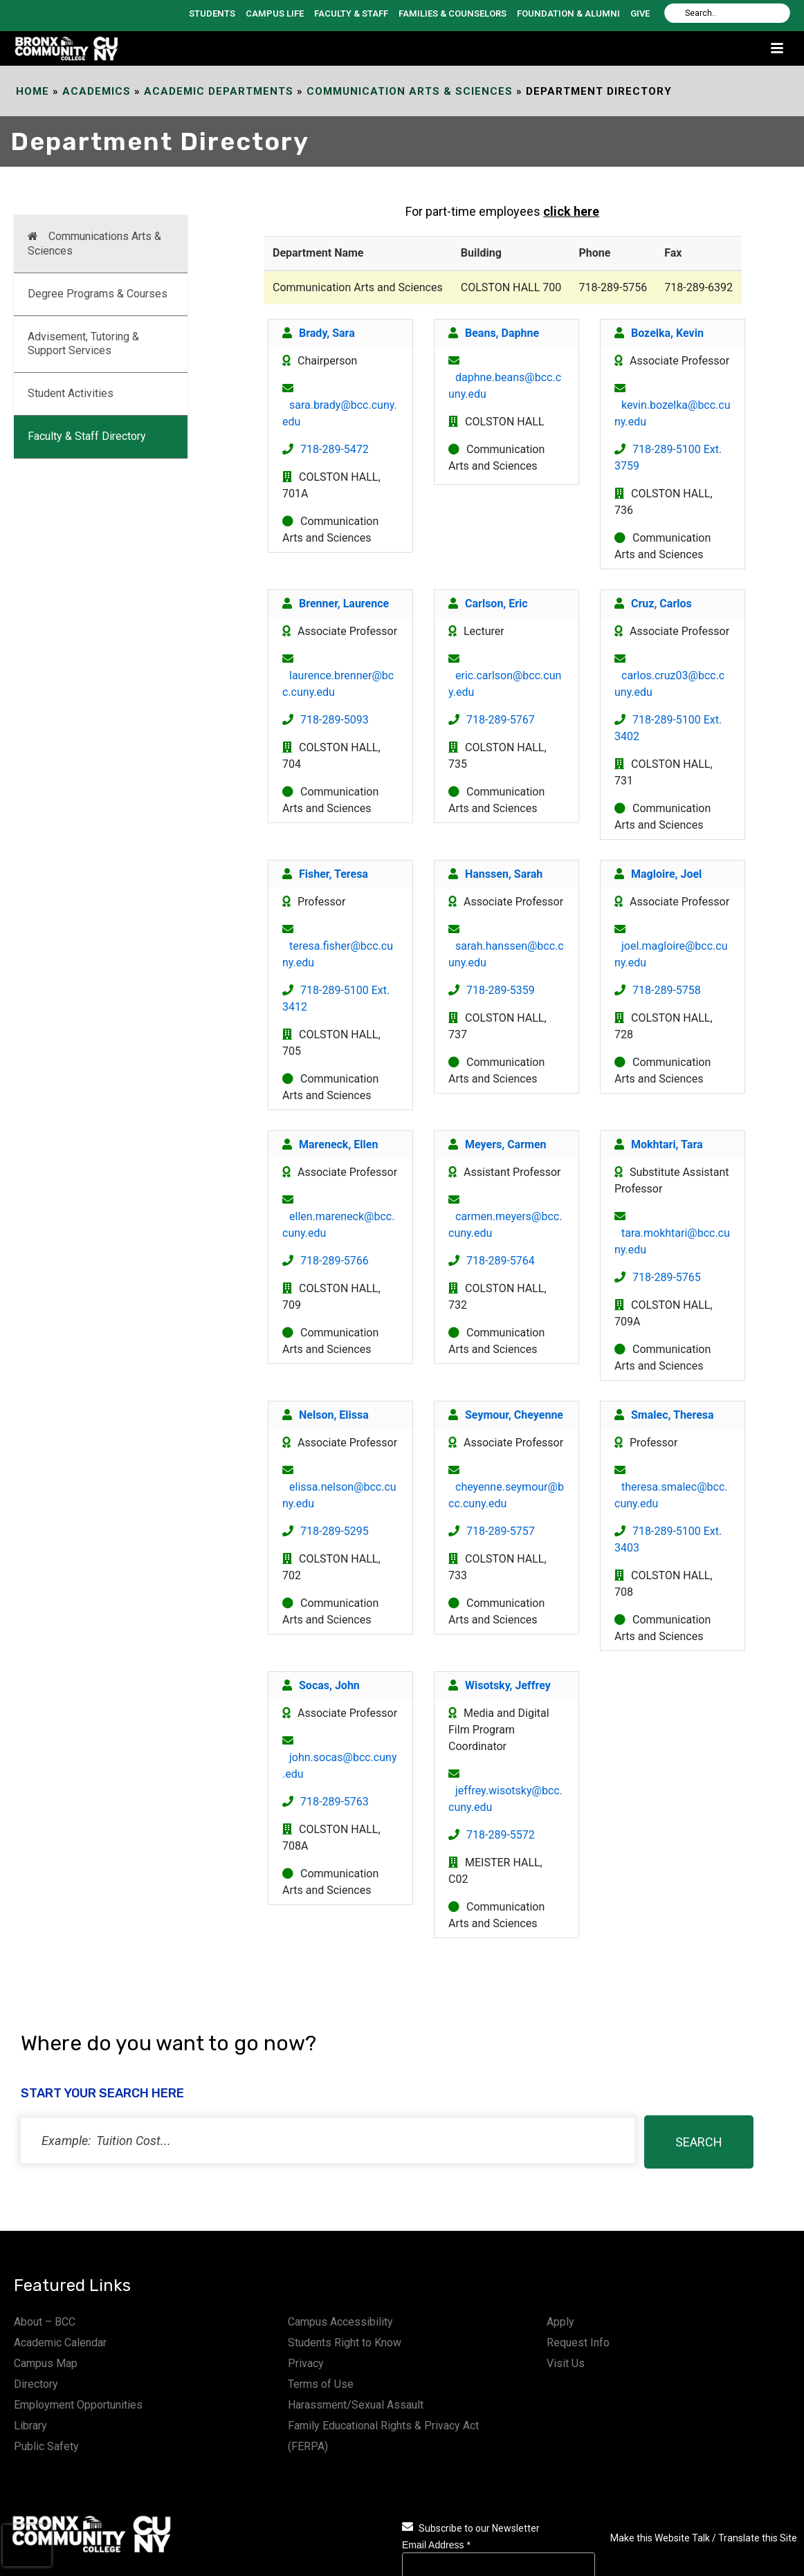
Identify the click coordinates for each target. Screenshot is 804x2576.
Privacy (306, 2363)
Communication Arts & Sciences (410, 91)
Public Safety (46, 2446)
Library (30, 2425)
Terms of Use (321, 2384)
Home (32, 91)
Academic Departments (218, 91)
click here (571, 211)
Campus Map (45, 2363)
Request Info (578, 2342)
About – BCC (44, 2321)
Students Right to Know (344, 2342)
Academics (96, 91)
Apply (560, 2321)
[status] (327, 2140)
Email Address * (436, 2544)
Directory (36, 2384)
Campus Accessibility (340, 2321)
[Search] (727, 13)
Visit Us (566, 2363)
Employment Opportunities (78, 2404)
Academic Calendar (60, 2342)
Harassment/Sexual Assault (355, 2404)
